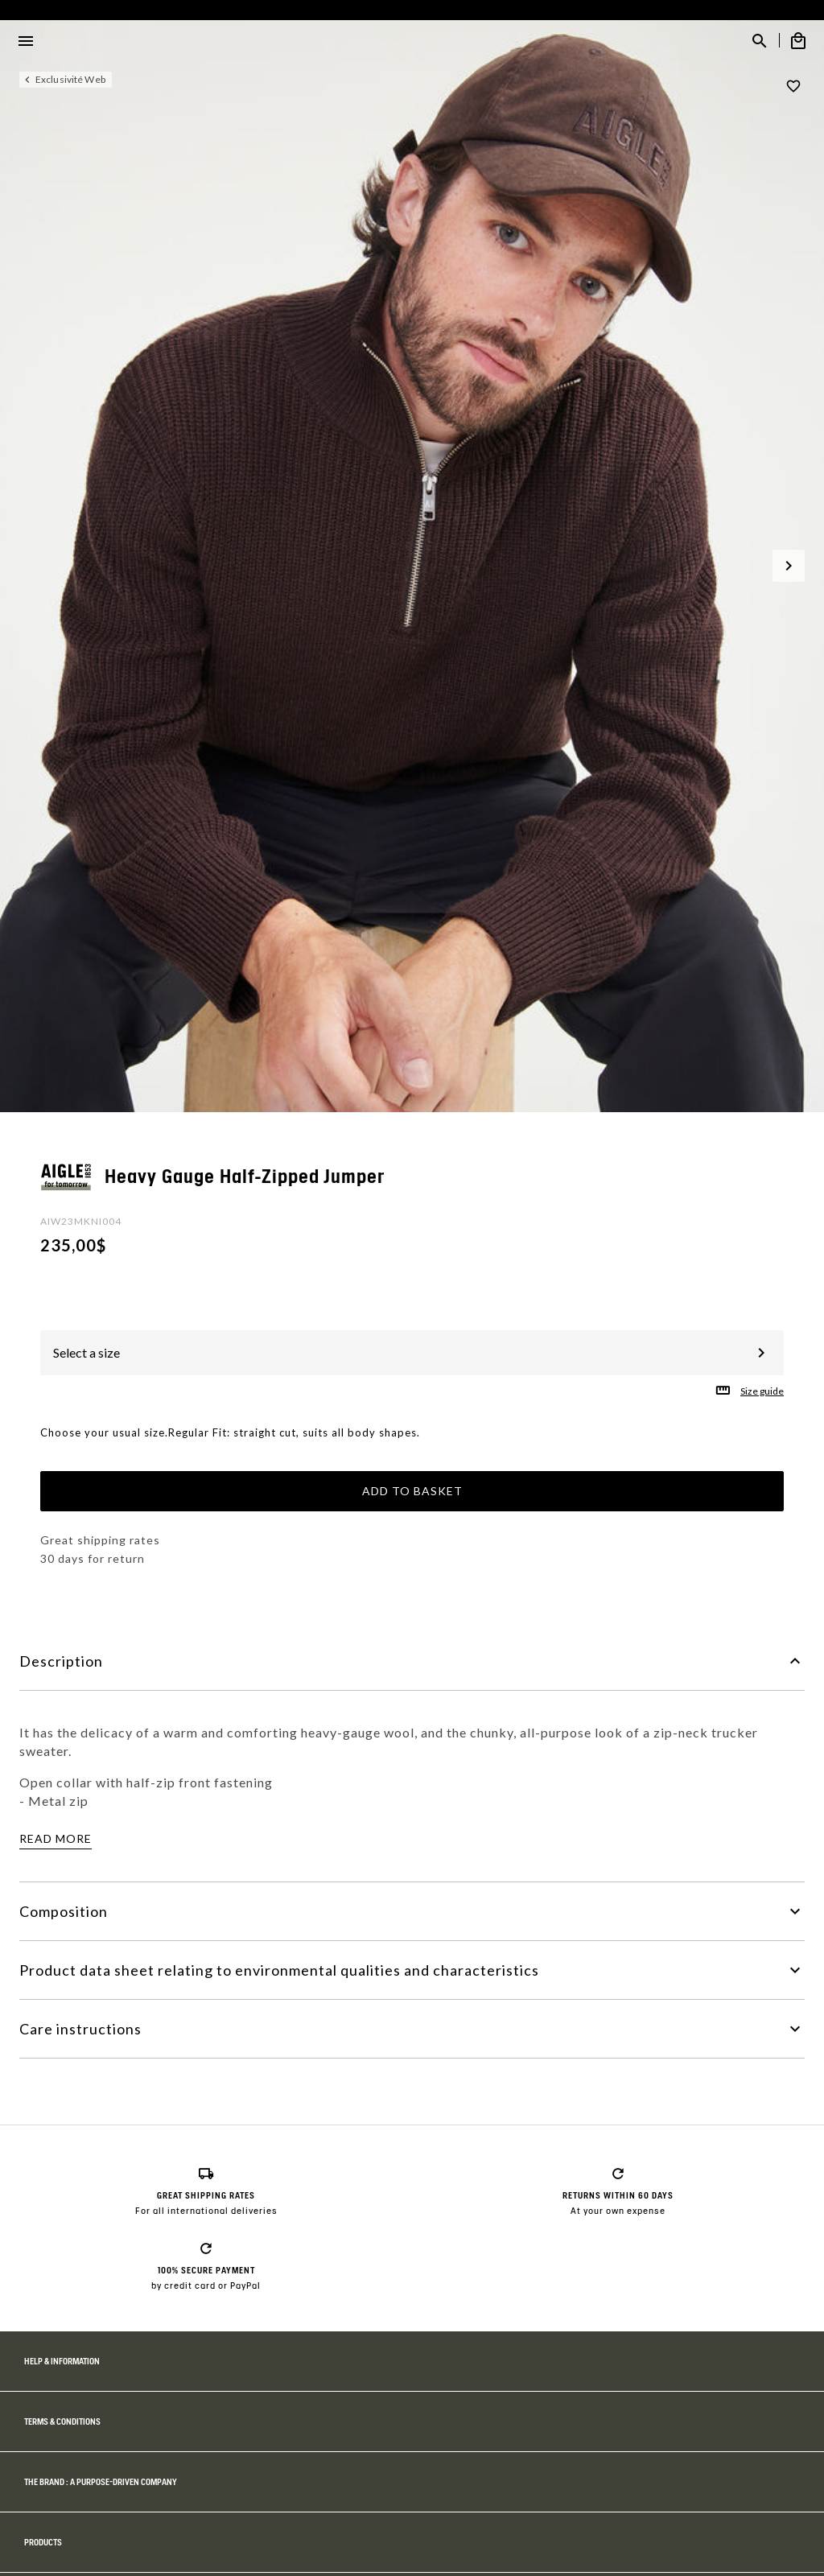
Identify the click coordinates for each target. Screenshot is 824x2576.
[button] (788, 566)
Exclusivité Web (70, 79)
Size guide (762, 1391)
